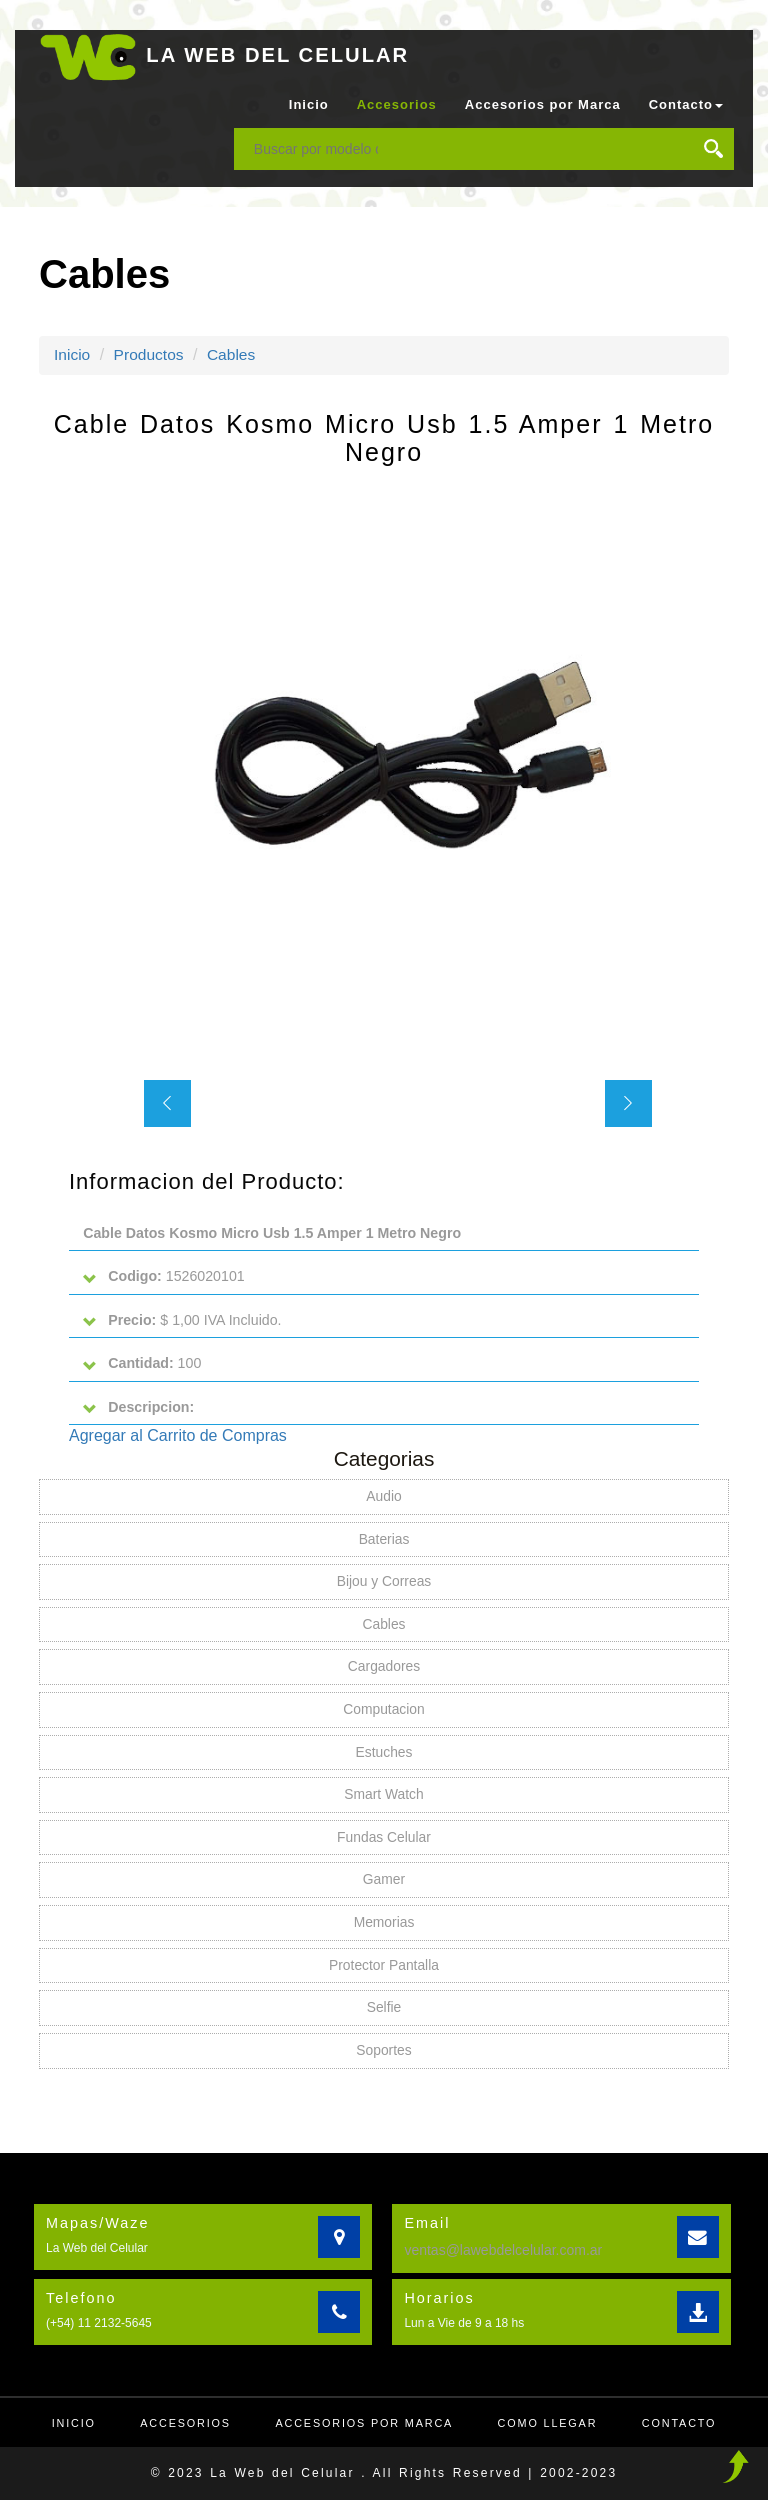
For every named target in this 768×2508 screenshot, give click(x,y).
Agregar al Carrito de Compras (178, 1438)
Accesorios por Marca (543, 104)
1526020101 (165, 1277)
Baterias (383, 1542)
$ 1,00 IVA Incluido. (183, 1321)
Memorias (383, 1929)
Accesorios (397, 104)
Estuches (384, 1757)
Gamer (384, 1886)
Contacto (685, 2431)
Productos (151, 354)
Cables (235, 354)
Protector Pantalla (383, 1972)
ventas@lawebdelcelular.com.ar (503, 2257)
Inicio (309, 104)
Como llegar (551, 2431)
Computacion (384, 1714)
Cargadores (383, 1671)
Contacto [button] (686, 104)
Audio (384, 1499)
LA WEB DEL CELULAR (282, 54)
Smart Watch (384, 1800)
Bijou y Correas (384, 1585)
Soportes (384, 2058)
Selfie (383, 2015)
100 (143, 1365)
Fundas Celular (384, 1843)
